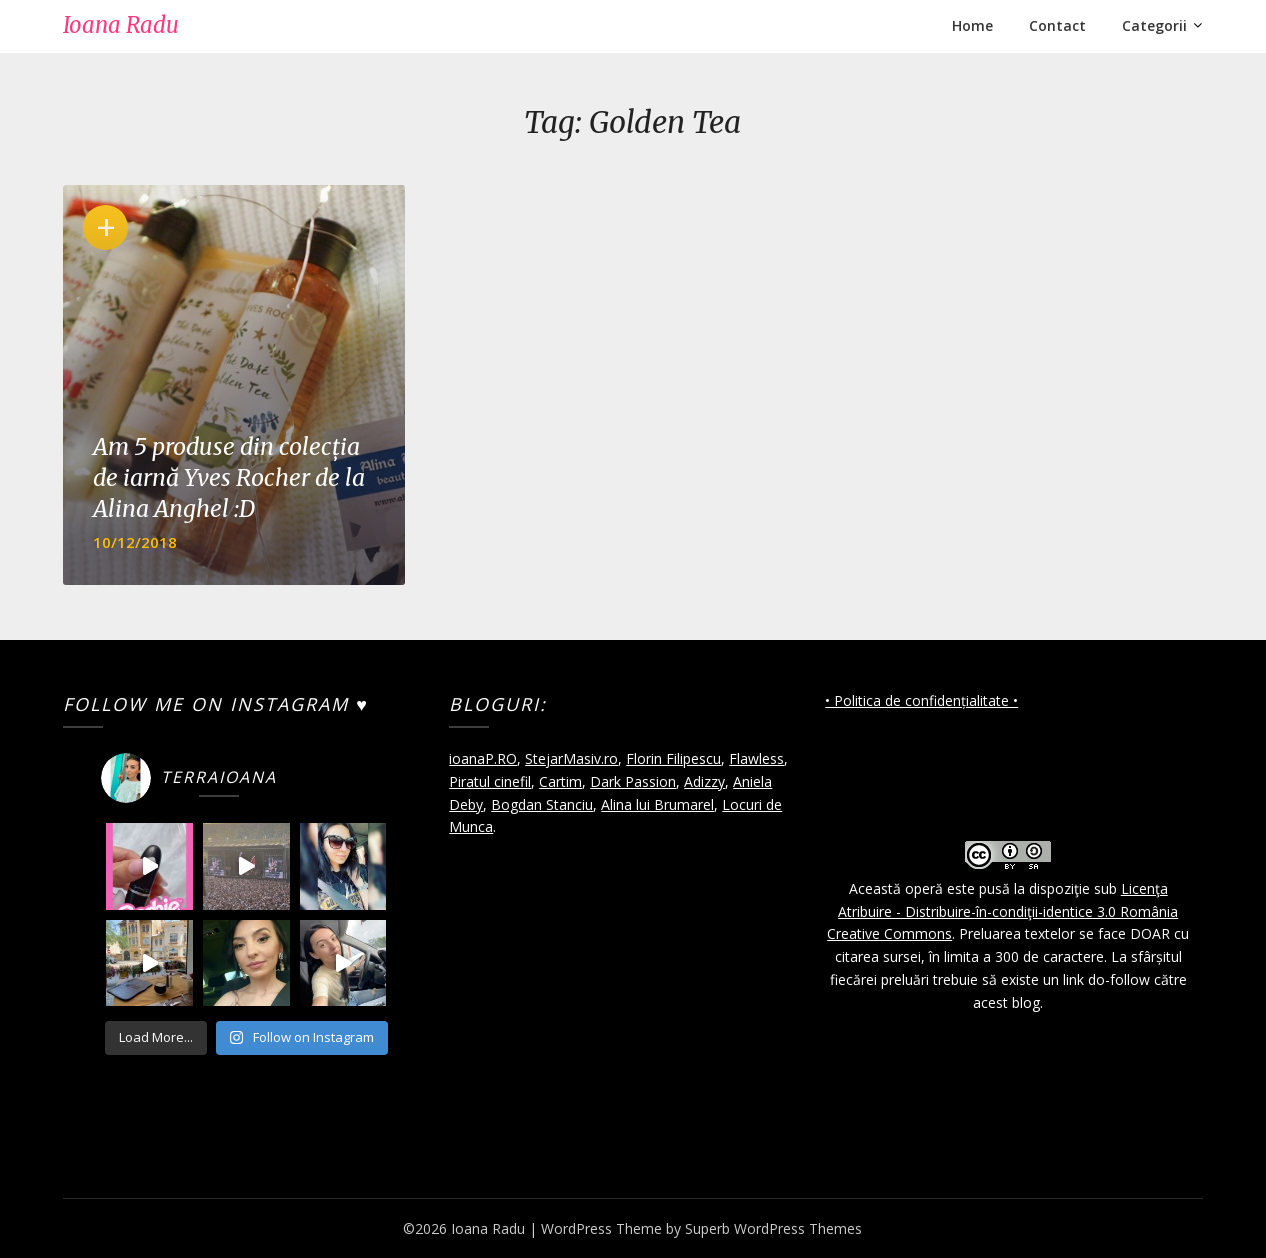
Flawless (756, 758)
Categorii (1154, 25)
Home (972, 25)
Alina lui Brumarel (657, 804)
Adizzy (704, 781)
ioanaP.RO (483, 758)
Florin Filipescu (673, 758)
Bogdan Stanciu (542, 804)
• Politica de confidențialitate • (921, 700)
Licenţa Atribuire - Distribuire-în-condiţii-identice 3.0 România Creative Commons (1002, 911)
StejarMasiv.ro (571, 758)
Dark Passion (633, 781)
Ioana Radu (121, 25)
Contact (1057, 25)
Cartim (560, 781)
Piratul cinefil (490, 781)
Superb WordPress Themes (773, 1228)
